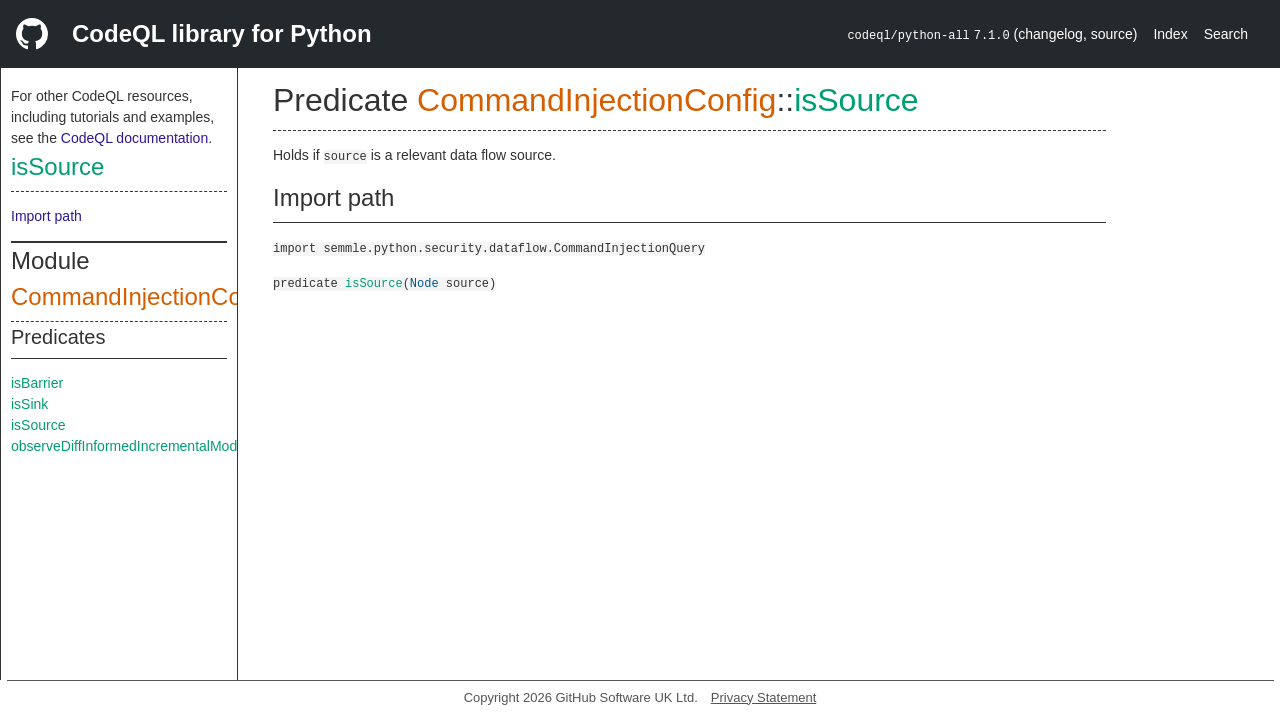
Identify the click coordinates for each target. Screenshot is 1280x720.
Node (424, 282)
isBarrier (37, 383)
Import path (46, 216)
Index (1170, 34)
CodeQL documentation (134, 138)
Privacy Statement (764, 697)
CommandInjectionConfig (145, 296)
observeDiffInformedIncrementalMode (128, 446)
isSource (57, 166)
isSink (29, 404)
